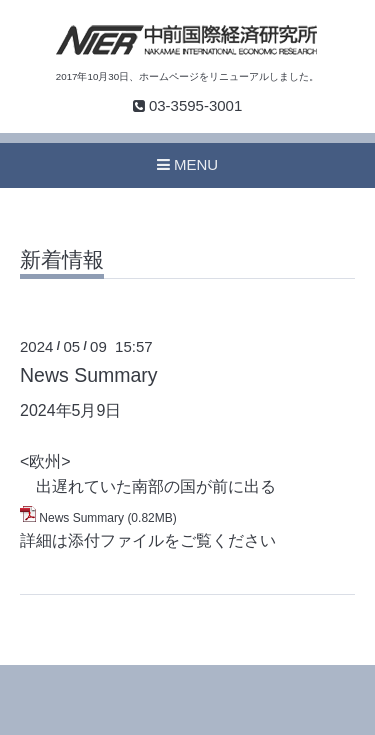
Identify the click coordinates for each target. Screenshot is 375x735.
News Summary (89, 375)
